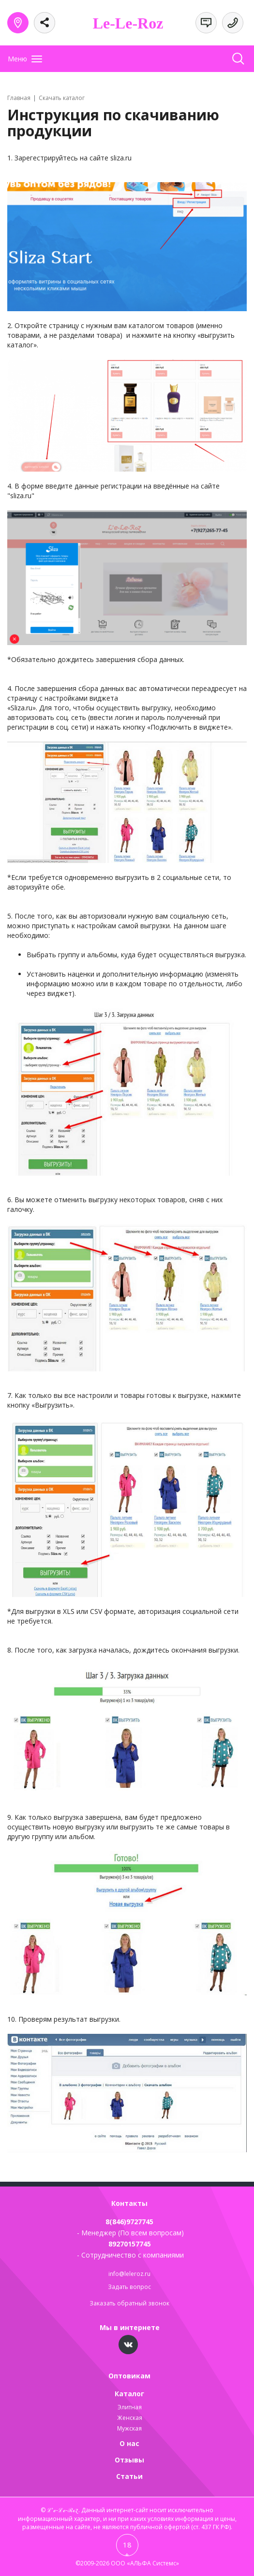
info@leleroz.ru (129, 2274)
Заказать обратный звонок (129, 2303)
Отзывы (129, 2459)
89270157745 (129, 2243)
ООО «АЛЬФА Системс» (145, 2563)
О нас (129, 2443)
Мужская (129, 2428)
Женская (129, 2418)
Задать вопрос (129, 2287)
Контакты (129, 2203)
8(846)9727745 (129, 2221)
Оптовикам (129, 2375)
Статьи (129, 2476)
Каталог (129, 2393)
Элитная (130, 2407)
